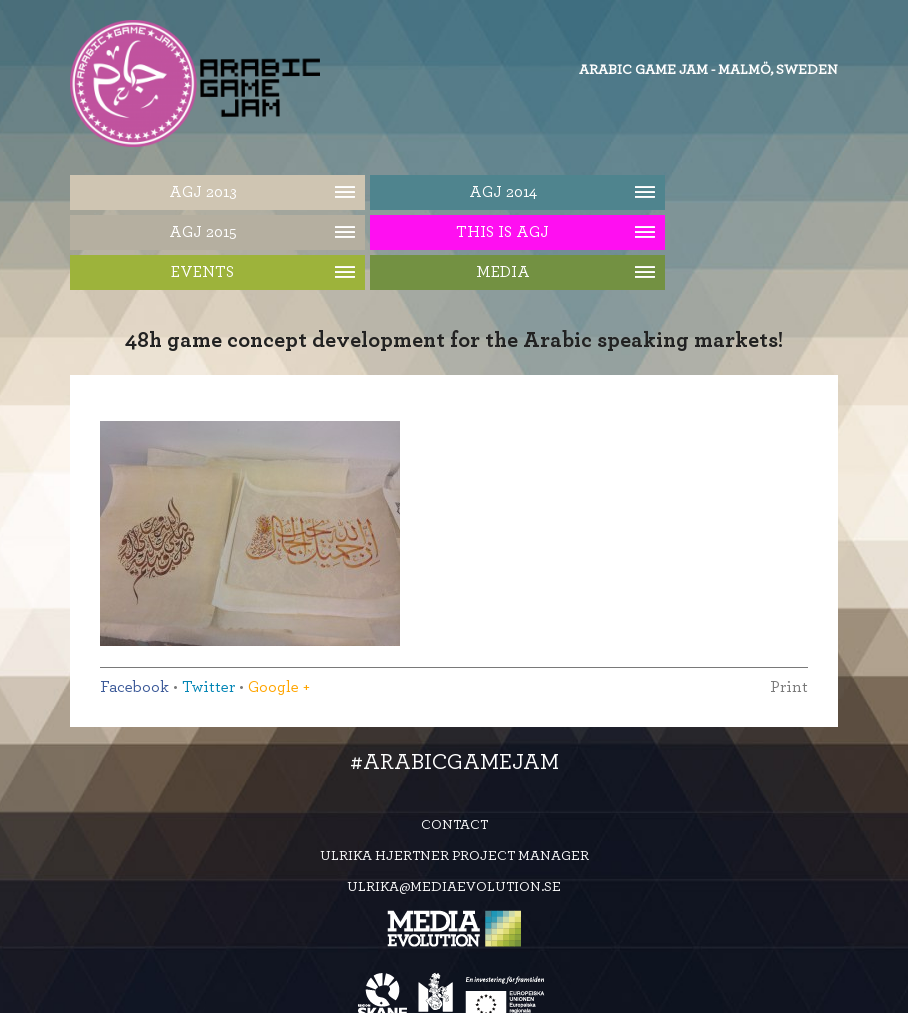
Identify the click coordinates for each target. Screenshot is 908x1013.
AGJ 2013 (203, 192)
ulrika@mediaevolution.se (454, 887)
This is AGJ (502, 232)
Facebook (134, 687)
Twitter (208, 687)
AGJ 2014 (503, 192)
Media (503, 272)
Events (202, 272)
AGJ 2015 (203, 232)
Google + (279, 687)
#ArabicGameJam (454, 762)
